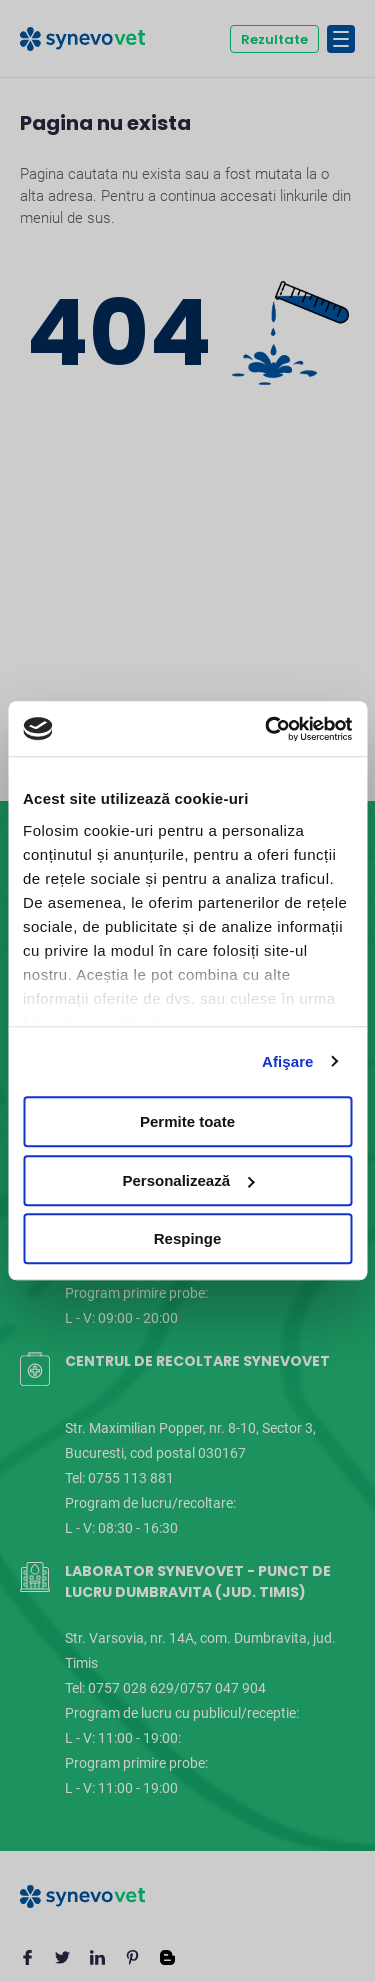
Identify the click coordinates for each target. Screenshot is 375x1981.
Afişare (288, 1061)
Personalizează (188, 1180)
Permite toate (187, 1121)
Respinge (188, 1238)
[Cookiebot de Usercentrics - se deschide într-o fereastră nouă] (267, 729)
